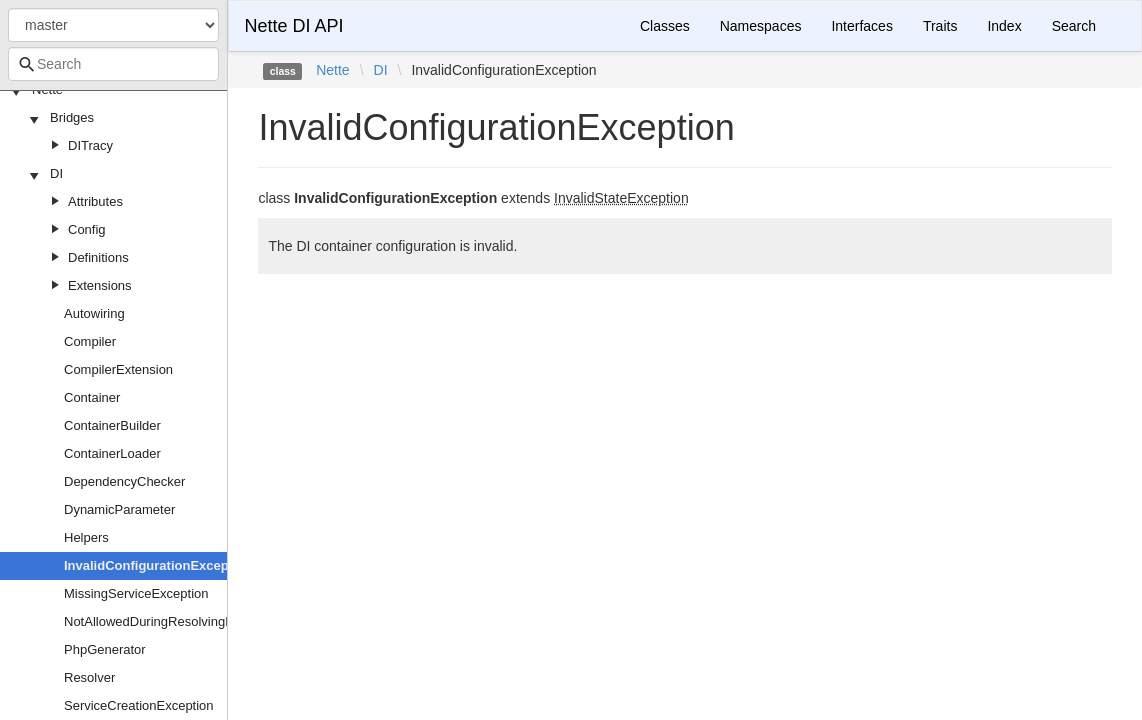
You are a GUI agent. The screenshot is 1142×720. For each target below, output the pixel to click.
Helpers (86, 537)
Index (1004, 26)
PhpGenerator (105, 649)
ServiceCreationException (139, 705)
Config (87, 229)
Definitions (98, 257)
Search (1074, 26)
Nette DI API (293, 26)
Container (92, 397)
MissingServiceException (136, 593)
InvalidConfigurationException (158, 565)
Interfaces (861, 26)
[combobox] (113, 64)
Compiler (90, 341)
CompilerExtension (118, 369)
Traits (940, 26)
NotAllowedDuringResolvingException (173, 621)
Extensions (100, 285)
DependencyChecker (124, 481)
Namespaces (761, 26)
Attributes (95, 201)
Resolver (89, 677)
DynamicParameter (119, 509)
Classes (665, 26)
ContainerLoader (112, 453)
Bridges (72, 117)
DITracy (90, 145)
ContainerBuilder (112, 425)
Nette (332, 70)
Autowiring (94, 313)
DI (56, 173)
